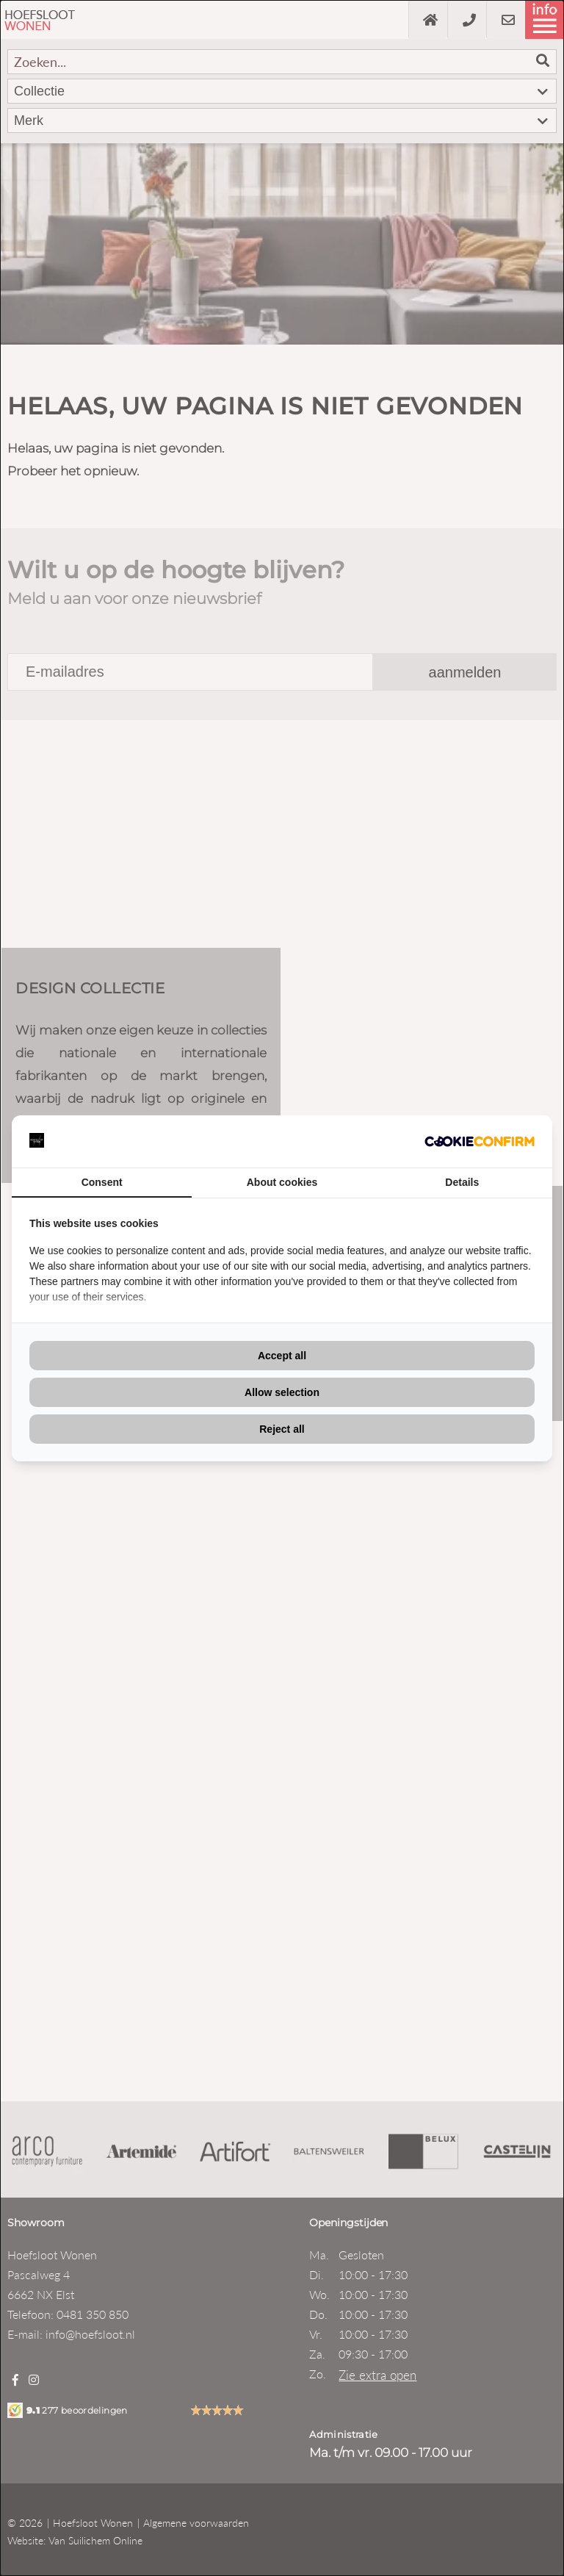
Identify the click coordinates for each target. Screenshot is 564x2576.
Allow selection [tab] (282, 1392)
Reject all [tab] (281, 1429)
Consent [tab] (102, 1182)
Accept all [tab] (282, 1355)
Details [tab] (462, 1182)
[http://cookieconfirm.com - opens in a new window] (479, 1141)
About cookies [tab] (282, 1182)
